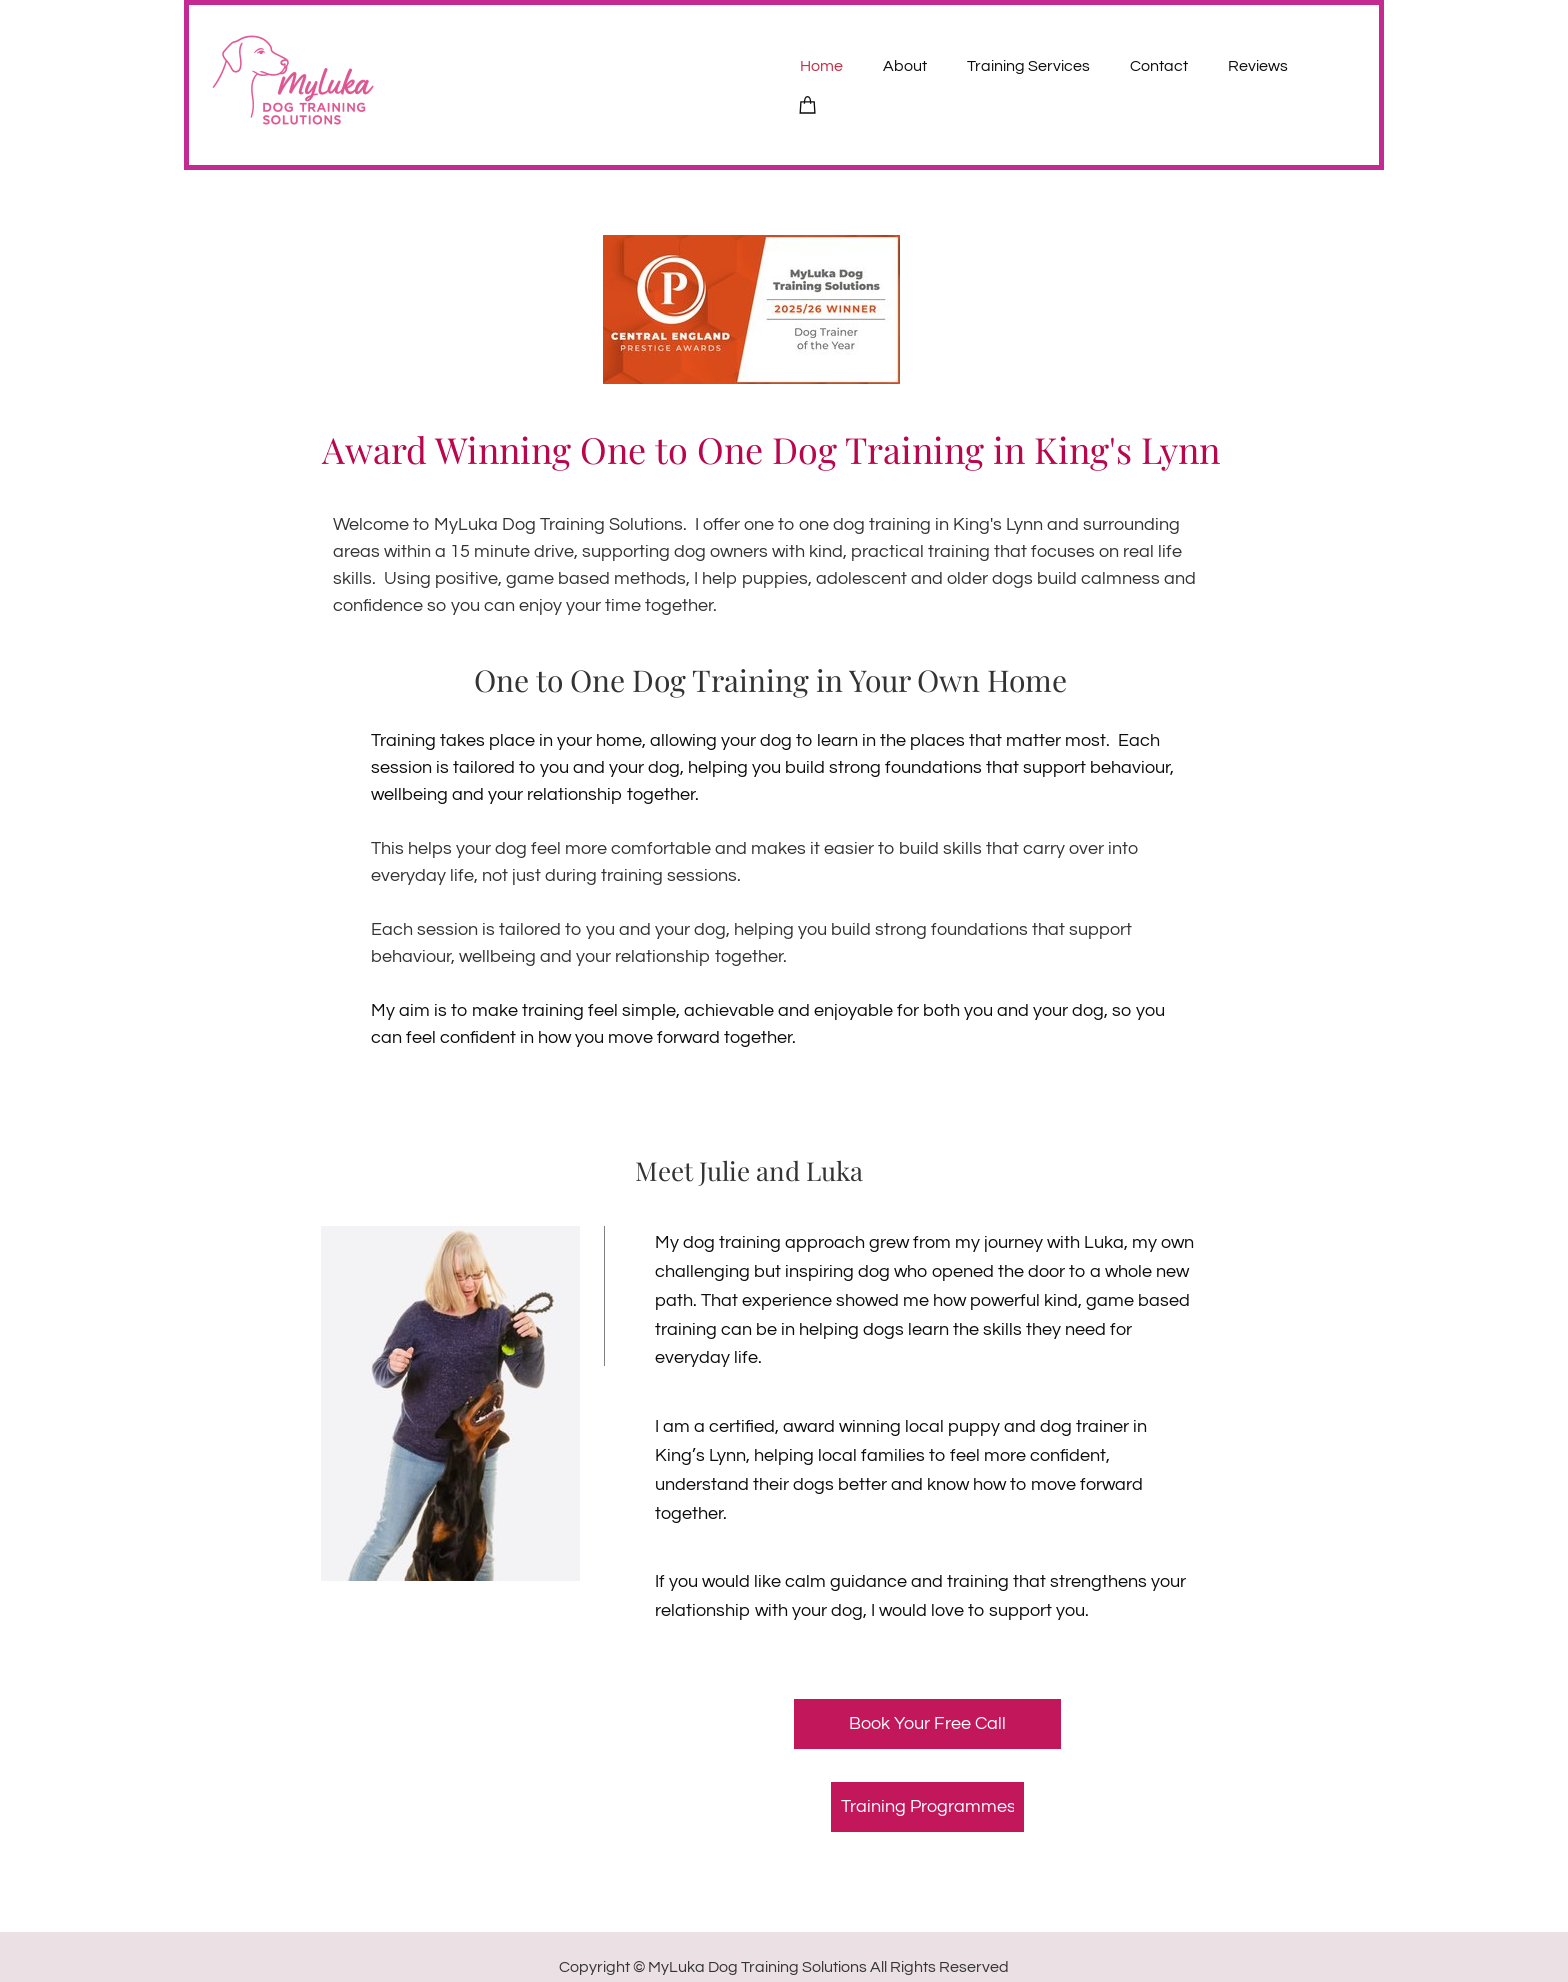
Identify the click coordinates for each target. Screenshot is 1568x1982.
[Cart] (808, 103)
